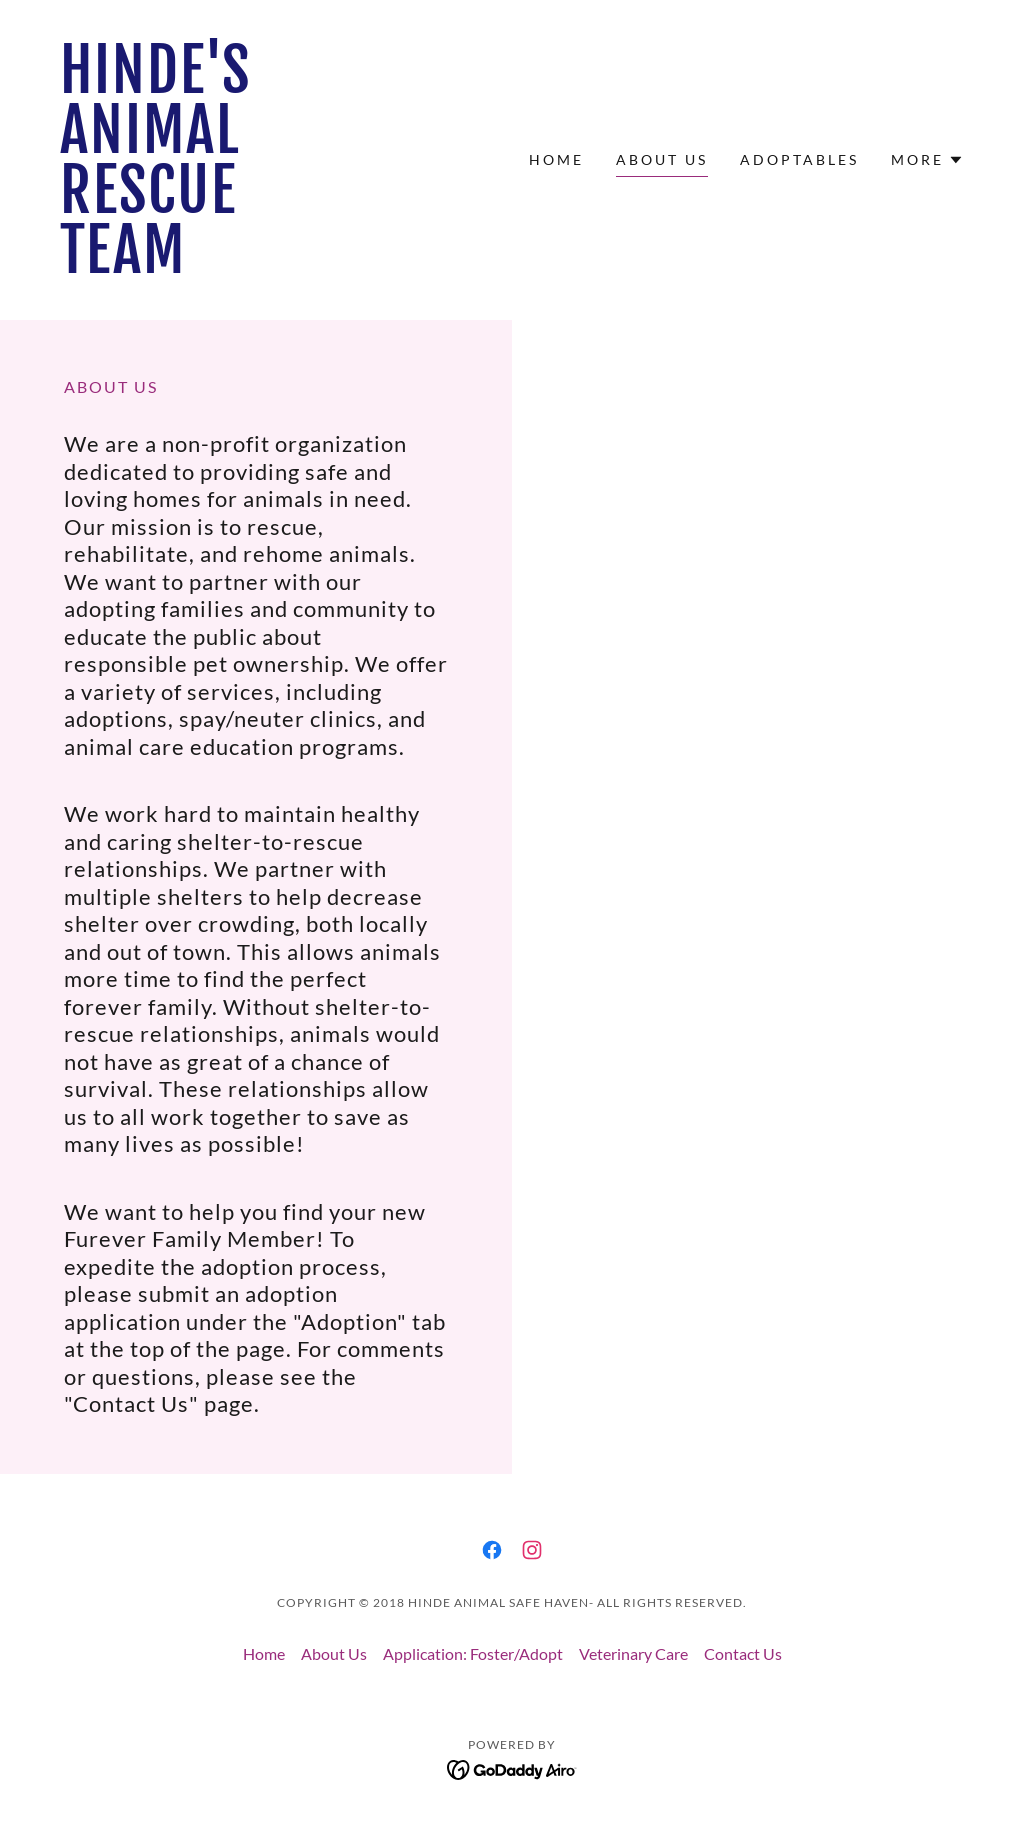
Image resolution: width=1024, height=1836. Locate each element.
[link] (161, 266)
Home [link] (556, 159)
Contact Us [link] (743, 1653)
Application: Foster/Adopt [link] (473, 1653)
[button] (927, 160)
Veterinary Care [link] (633, 1653)
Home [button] (264, 1653)
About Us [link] (662, 159)
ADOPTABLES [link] (799, 159)
